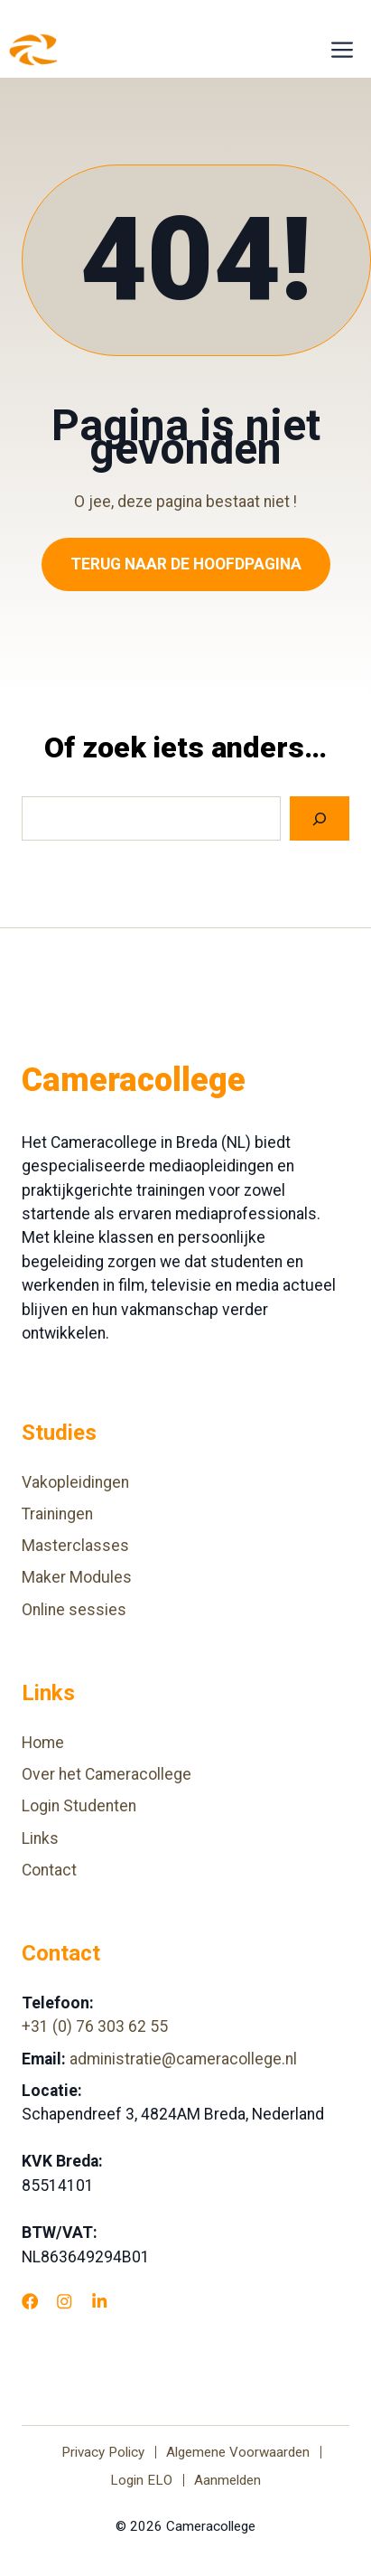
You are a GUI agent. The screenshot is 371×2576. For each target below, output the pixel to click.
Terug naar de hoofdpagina (185, 564)
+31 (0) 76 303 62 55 (95, 2026)
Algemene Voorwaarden (238, 2452)
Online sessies (74, 1610)
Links (40, 1838)
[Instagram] (64, 2301)
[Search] (319, 818)
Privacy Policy (102, 2452)
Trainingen (57, 1514)
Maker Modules (77, 1577)
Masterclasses (75, 1546)
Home (43, 1743)
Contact (49, 1870)
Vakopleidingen (75, 1482)
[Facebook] (30, 2301)
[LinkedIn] (99, 2301)
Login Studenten (79, 1806)
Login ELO (141, 2480)
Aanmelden (227, 2480)
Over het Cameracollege (106, 1774)
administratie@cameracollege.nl (183, 2059)
